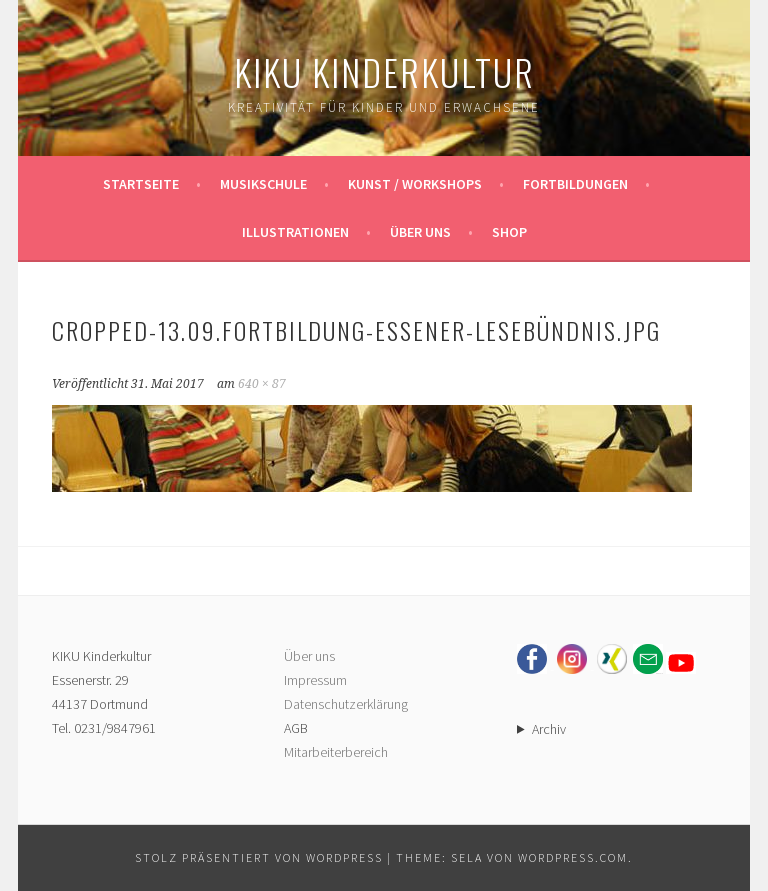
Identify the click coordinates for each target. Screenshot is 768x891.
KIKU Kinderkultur (384, 71)
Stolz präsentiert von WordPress (259, 857)
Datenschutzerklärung (346, 704)
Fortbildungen (575, 184)
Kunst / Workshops (415, 184)
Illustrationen (295, 232)
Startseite (141, 184)
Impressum (315, 680)
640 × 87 (262, 384)
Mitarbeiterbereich (336, 752)
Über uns (420, 232)
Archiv (549, 729)
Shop (509, 232)
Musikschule (263, 184)
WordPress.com (573, 857)
